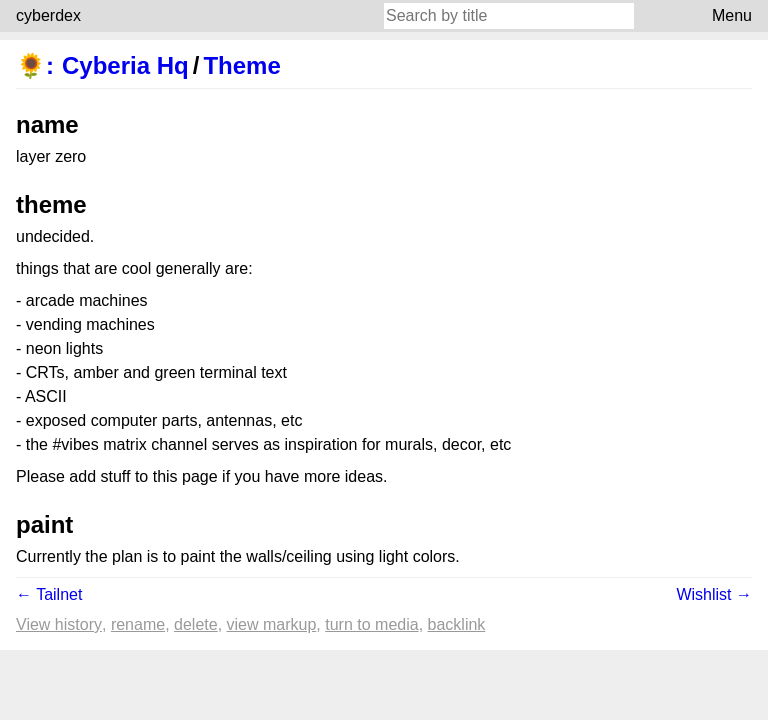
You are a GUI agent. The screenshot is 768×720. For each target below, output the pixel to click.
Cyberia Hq (125, 65)
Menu (732, 15)
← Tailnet (49, 594)
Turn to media (371, 624)
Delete (196, 624)
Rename (138, 624)
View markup (272, 624)
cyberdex (48, 15)
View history (59, 624)
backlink (457, 624)
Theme (241, 65)
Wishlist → (714, 594)
